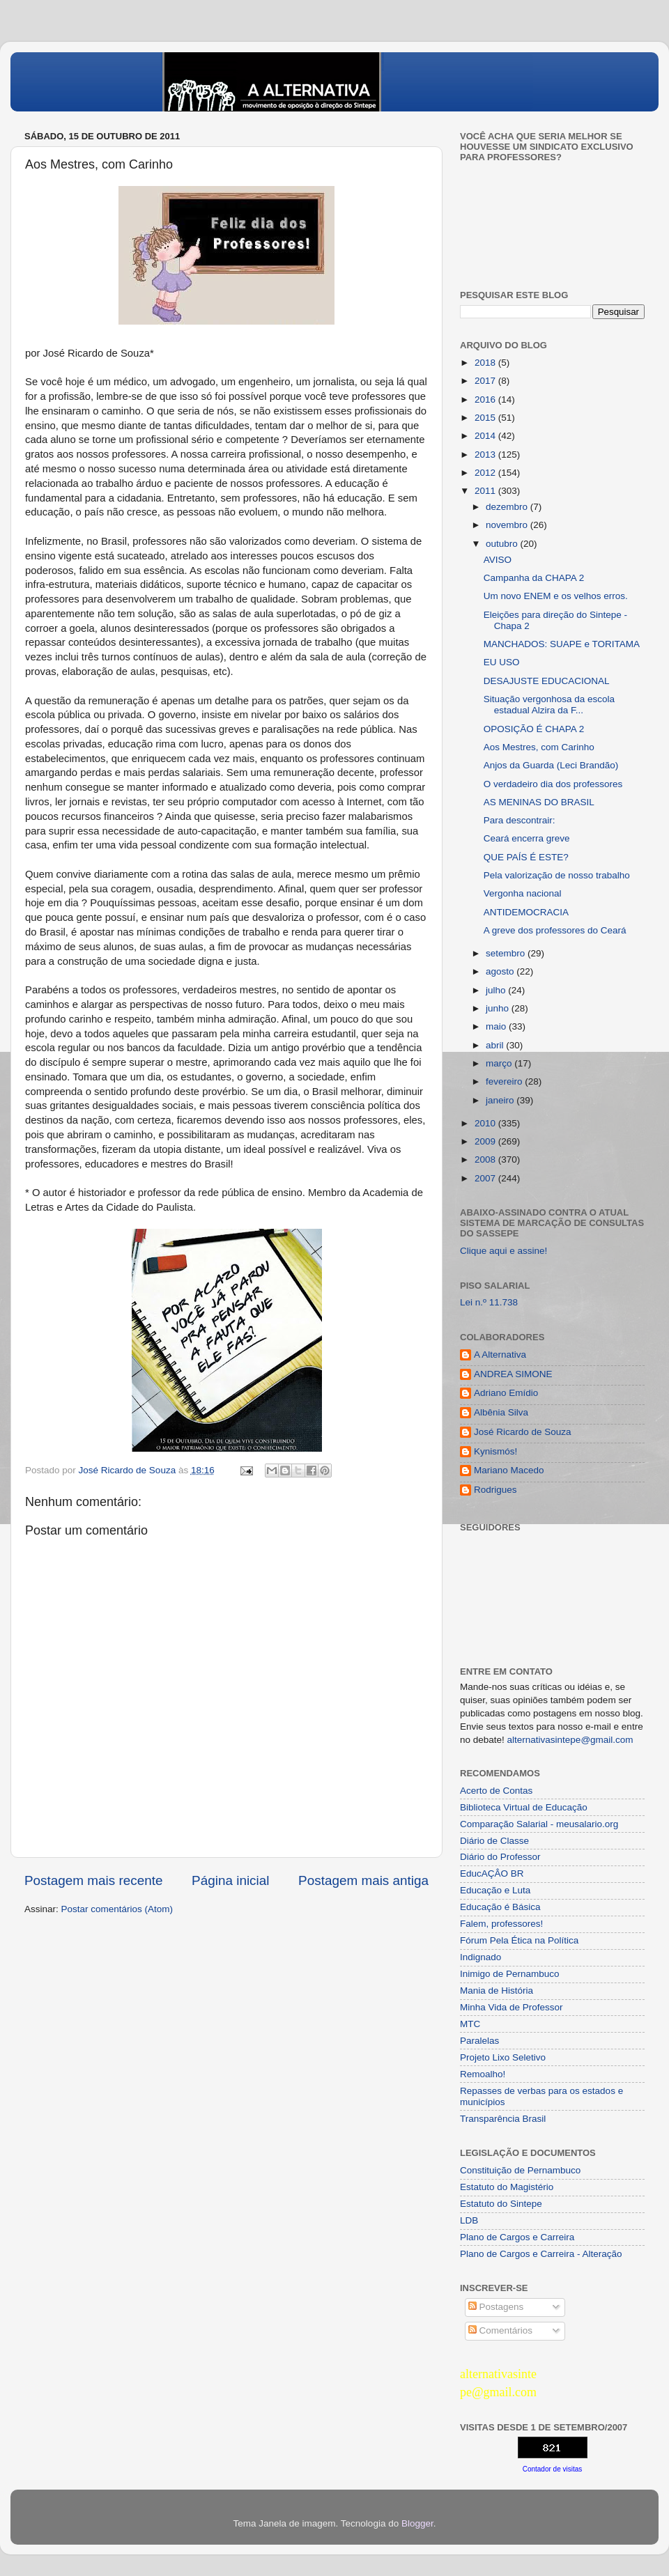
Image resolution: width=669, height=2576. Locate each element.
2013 (486, 454)
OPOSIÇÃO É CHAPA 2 (534, 729)
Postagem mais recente (93, 1880)
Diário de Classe (494, 1841)
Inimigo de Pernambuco (510, 1974)
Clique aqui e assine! (503, 1251)
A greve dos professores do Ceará (555, 930)
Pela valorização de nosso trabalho (557, 875)
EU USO (502, 662)
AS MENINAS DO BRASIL (539, 802)
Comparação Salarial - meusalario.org (539, 1824)
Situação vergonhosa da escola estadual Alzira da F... (549, 704)
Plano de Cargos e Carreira (517, 2237)
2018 (486, 362)
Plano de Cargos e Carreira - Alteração (541, 2254)
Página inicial (230, 1880)
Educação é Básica (500, 1907)
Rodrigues (495, 1489)
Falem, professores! (501, 1923)
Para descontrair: (519, 820)
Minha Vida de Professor (511, 2007)
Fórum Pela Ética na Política (519, 1940)
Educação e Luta (495, 1890)
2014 (486, 435)
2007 (486, 1178)
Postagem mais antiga (363, 1880)
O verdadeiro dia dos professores (553, 784)
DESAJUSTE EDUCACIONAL (547, 681)
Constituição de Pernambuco (520, 2170)
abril (496, 1045)
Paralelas (479, 2040)
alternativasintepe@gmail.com (570, 1740)
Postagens (496, 2307)
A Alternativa (500, 1354)
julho (497, 990)
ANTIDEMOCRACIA (526, 912)
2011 (486, 491)
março (500, 1063)
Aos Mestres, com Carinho (539, 747)
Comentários (500, 2330)
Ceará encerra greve (527, 838)
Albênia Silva (501, 1412)
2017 (486, 380)
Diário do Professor (500, 1857)
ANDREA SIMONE (513, 1374)
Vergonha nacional (523, 893)
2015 (486, 417)
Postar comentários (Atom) (117, 1909)
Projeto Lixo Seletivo (503, 2057)
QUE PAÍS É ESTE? (526, 857)
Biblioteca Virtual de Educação (523, 1807)
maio (497, 1026)
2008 (486, 1159)
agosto (501, 971)
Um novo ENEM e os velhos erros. (556, 596)
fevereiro (505, 1081)
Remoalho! (482, 2074)
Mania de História (496, 1990)
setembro (507, 953)
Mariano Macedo (509, 1470)
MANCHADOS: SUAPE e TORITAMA (562, 644)
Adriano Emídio (506, 1393)
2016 (486, 399)
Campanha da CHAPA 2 (534, 578)
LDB (469, 2220)
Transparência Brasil (503, 2118)
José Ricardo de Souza (522, 1432)
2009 (486, 1141)
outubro (503, 543)
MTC (470, 2024)
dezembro (508, 507)
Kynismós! (495, 1451)
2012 (486, 472)
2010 (486, 1123)
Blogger (417, 2523)
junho (499, 1008)
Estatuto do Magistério (506, 2187)
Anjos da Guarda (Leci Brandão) (551, 765)
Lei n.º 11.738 (489, 1302)
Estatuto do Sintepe (501, 2203)
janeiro (501, 1100)
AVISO (498, 559)
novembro (508, 525)
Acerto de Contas (496, 1790)
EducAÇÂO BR (492, 1873)
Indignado (480, 1957)
